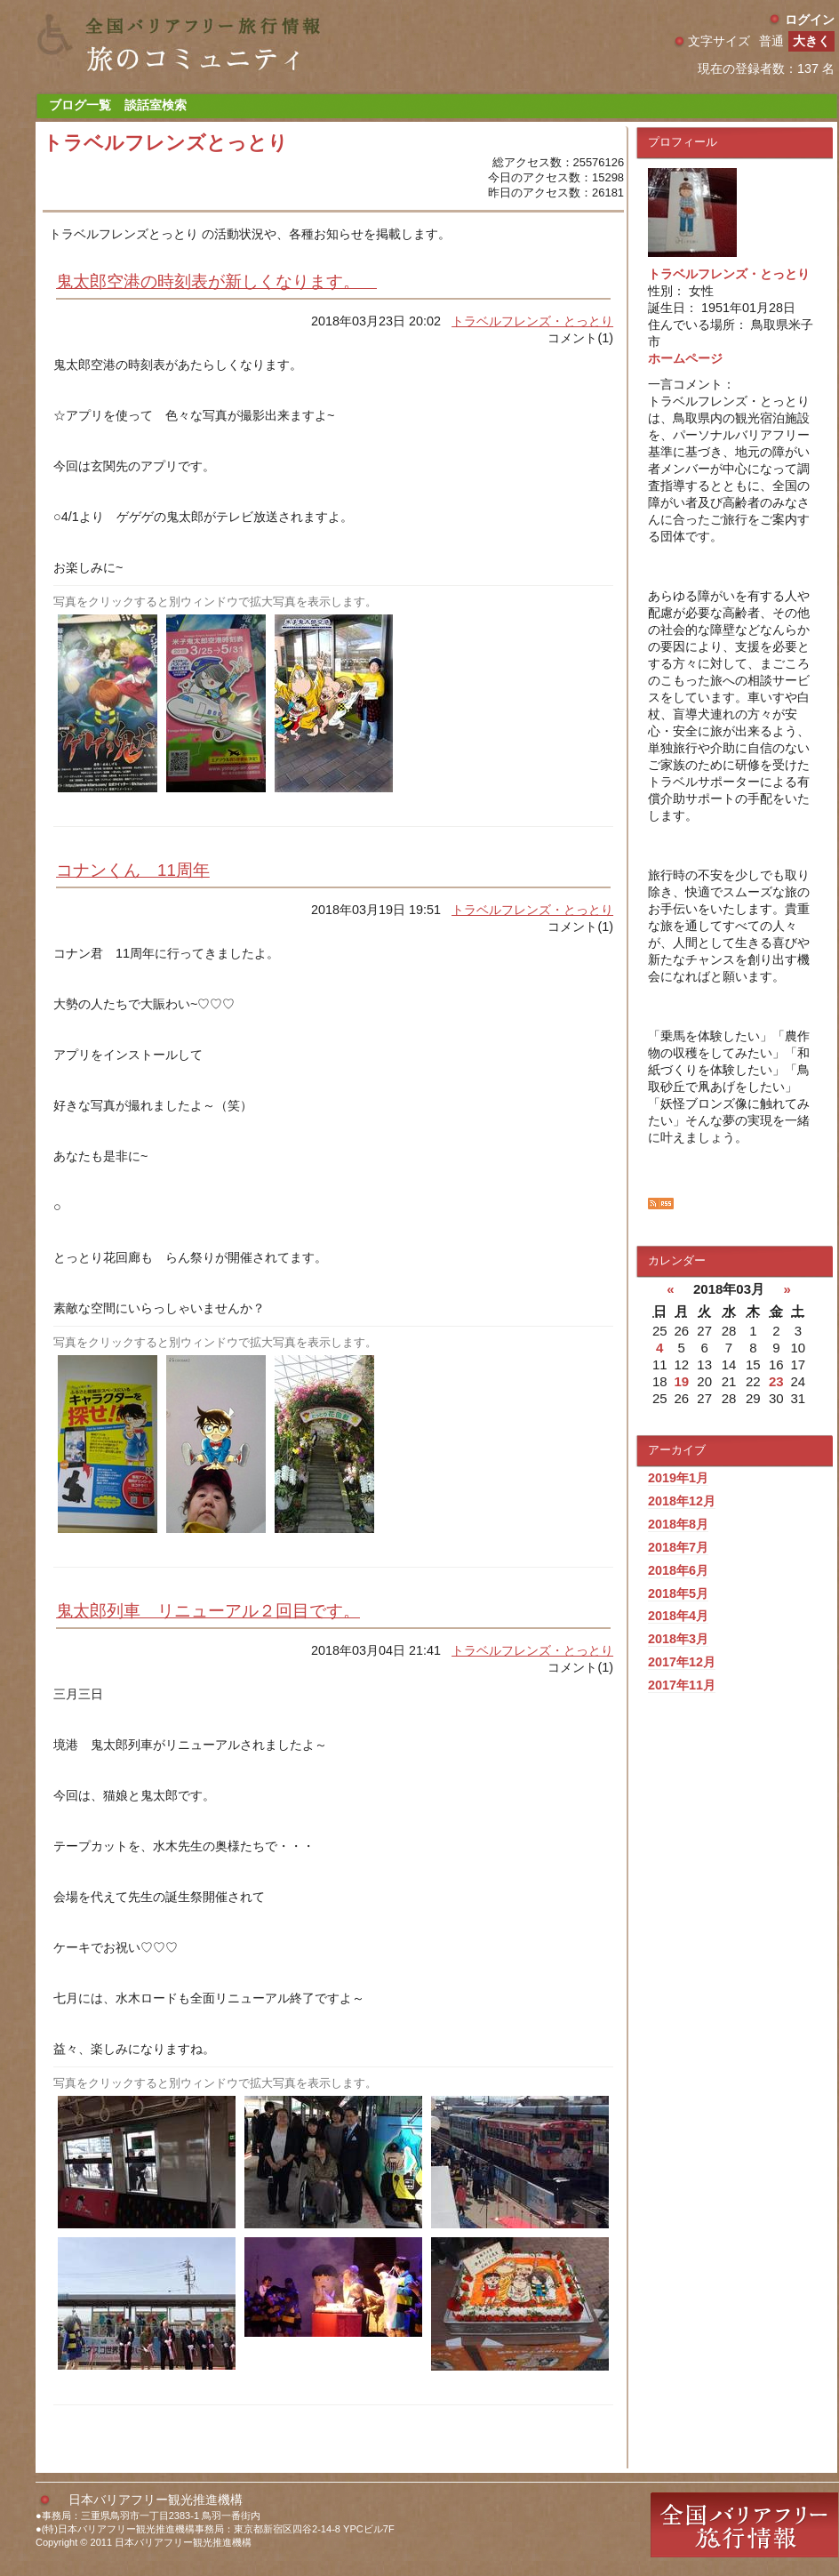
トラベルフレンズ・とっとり (532, 321)
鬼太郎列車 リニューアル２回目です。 (208, 1610)
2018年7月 (678, 1547)
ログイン (810, 19)
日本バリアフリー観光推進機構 (155, 2499)
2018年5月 (678, 1593)
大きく (811, 41)
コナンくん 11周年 (133, 870)
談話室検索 (155, 105)
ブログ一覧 (80, 105)
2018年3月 (678, 1639)
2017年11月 (681, 1685)
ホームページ (685, 358)
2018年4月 (678, 1616)
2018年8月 (678, 1524)
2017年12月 (681, 1662)
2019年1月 (678, 1478)
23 (776, 1381)
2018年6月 (678, 1570)
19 (681, 1381)
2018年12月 (681, 1501)
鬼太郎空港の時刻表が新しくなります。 (216, 281)
